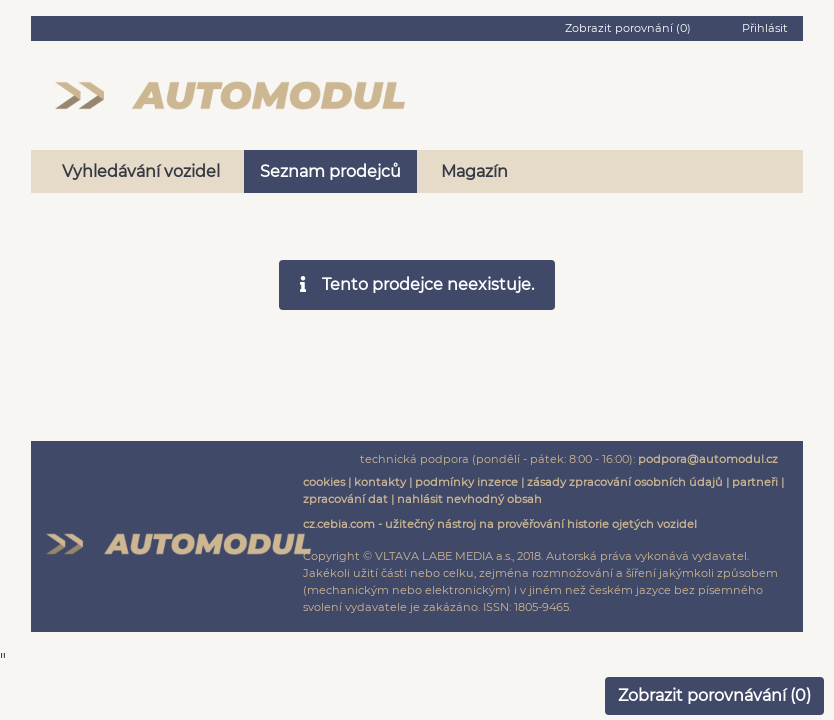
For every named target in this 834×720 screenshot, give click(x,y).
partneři (755, 482)
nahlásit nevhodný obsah (469, 499)
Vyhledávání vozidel (141, 171)
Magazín (474, 171)
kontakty (380, 482)
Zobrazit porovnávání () (714, 695)
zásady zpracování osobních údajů (625, 482)
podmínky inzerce (466, 482)
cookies (324, 482)
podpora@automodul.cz (708, 459)
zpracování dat (345, 499)
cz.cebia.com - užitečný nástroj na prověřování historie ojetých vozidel (500, 524)
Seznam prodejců (330, 171)
